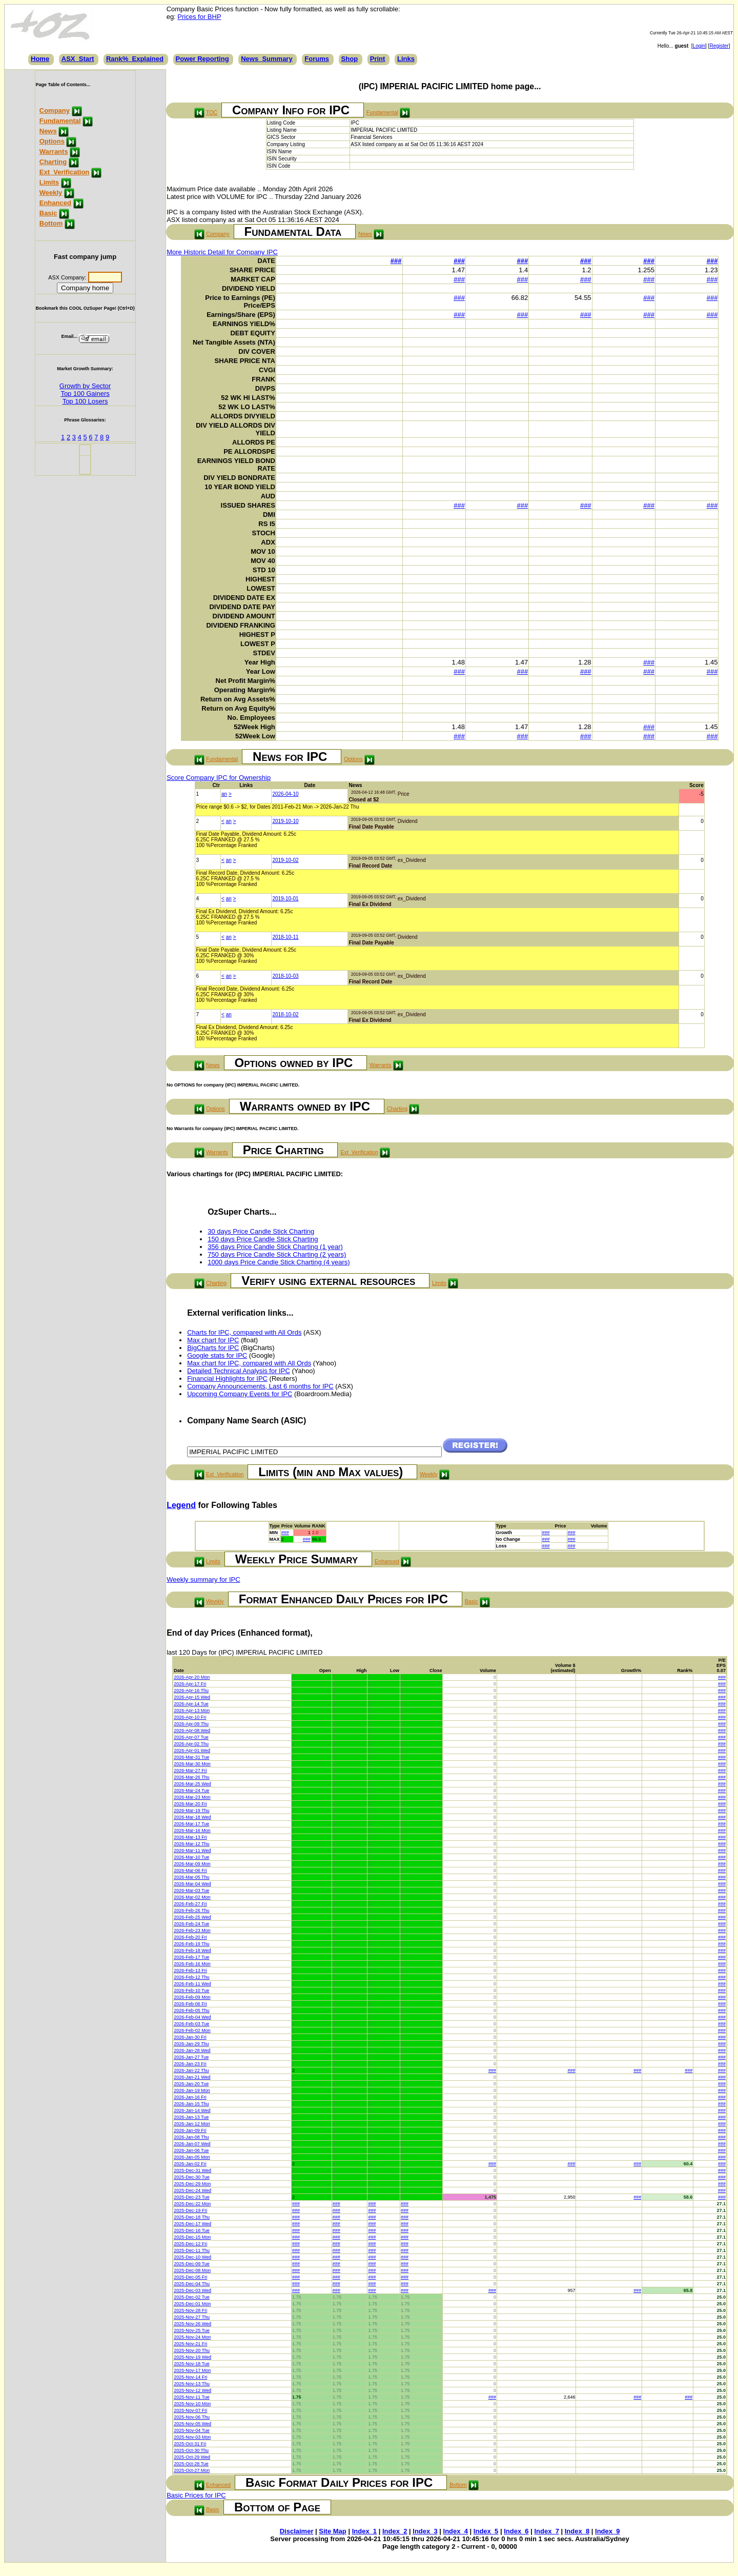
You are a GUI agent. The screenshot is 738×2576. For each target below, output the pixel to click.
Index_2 (394, 2531)
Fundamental (60, 121)
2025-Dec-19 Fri (190, 2210)
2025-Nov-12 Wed (192, 2390)
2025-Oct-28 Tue (191, 2463)
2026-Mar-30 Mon (192, 1763)
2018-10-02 (285, 1014)
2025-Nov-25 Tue (192, 2330)
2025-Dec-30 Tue (192, 2177)
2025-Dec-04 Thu (192, 2283)
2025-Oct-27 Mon (192, 2470)
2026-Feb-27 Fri (190, 1903)
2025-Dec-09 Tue (192, 2263)
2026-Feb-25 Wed (192, 1917)
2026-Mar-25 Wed (192, 1783)
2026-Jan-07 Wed (192, 2143)
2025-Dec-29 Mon (192, 2183)
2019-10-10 (285, 821)
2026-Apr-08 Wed (192, 1730)
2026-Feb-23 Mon (192, 1930)
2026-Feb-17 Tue (191, 1957)
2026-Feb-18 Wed (192, 1950)
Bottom (51, 223)
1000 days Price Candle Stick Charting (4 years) (279, 1262)
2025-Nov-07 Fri (190, 2410)
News (48, 131)
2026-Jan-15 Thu (191, 2103)
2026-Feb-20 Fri (190, 1937)
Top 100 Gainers (84, 393)
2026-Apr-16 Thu (191, 1690)
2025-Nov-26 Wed (192, 2323)
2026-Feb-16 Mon (192, 1963)
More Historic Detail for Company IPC (222, 252)
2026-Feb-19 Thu (191, 1943)
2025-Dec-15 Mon (192, 2237)
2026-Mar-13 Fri (190, 1837)
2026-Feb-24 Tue (191, 1923)
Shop (349, 59)
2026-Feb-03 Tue (191, 2023)
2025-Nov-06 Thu (192, 2417)
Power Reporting (202, 59)
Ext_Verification (64, 172)
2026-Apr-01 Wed (192, 1750)
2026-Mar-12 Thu (191, 1843)
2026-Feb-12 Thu (191, 1977)
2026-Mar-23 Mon (192, 1797)
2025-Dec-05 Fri (190, 2277)
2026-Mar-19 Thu (191, 1810)
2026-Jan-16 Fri (190, 2097)
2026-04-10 (285, 794)
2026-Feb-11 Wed (192, 1983)
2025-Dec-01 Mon (192, 2303)
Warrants (53, 151)
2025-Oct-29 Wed (192, 2457)
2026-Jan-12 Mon (192, 2123)
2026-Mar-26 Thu (191, 1777)
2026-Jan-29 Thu (191, 2043)
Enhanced (55, 203)
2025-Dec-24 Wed (192, 2190)
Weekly (51, 192)
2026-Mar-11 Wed (192, 1850)
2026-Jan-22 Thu (191, 2070)
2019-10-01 (285, 898)
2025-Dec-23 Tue (192, 2197)
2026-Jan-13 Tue (191, 2117)
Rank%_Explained (134, 59)
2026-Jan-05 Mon (192, 2157)
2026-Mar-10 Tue (191, 1857)
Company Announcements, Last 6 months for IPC (260, 1386)
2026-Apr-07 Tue (191, 1737)
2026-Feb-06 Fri (190, 2003)
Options (52, 141)
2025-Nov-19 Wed (192, 2357)
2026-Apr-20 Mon (192, 1677)
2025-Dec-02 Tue (192, 2297)
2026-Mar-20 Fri (190, 1803)
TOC (211, 112)
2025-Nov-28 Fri (190, 2310)
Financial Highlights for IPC (227, 1378)
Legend (181, 1505)
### (396, 261)
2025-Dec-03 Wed (192, 2290)
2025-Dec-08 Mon (192, 2270)
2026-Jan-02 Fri (190, 2163)
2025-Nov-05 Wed (192, 2423)
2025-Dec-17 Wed (192, 2223)
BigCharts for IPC (213, 1348)
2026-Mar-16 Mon (192, 1830)
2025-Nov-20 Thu (192, 2350)
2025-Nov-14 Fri (190, 2377)
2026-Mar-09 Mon (192, 1863)
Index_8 (577, 2531)
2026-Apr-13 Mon (192, 1710)
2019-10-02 (285, 860)
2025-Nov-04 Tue (192, 2430)
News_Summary (266, 59)
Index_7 (546, 2531)
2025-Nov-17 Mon (192, 2370)
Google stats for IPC (217, 1355)
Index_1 (364, 2531)
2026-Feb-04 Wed (192, 2017)
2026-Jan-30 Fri (190, 2037)
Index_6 (516, 2531)
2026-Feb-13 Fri (190, 1970)
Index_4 (455, 2531)
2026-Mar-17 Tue (191, 1823)
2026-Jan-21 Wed (192, 2077)
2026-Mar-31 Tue (191, 1757)
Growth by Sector (85, 386)
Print (377, 59)
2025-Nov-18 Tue (192, 2363)
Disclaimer (297, 2531)
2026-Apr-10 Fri (190, 1717)
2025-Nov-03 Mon (192, 2437)
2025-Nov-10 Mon (192, 2403)
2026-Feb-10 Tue (191, 1990)
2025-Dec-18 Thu (192, 2217)
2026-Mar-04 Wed (192, 1883)
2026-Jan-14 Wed (192, 2110)
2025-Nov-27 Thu (192, 2317)
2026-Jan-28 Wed (192, 2050)
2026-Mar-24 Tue (191, 1790)
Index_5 (486, 2531)
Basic (48, 213)
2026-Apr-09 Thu (191, 1723)
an (224, 794)
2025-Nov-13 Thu (192, 2383)
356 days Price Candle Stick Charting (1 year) (275, 1247)
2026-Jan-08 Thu (191, 2137)
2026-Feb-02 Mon (192, 2030)
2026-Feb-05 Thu (191, 2010)
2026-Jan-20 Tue (191, 2083)
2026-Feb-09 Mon (192, 1997)
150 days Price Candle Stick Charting (263, 1239)
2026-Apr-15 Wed (192, 1697)
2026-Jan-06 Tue (191, 2150)
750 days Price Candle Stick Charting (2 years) (277, 1254)
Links (406, 59)
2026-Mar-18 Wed (192, 1817)
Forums (316, 59)
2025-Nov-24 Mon (192, 2337)
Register (718, 46)
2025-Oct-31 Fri (190, 2443)
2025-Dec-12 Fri (190, 2243)
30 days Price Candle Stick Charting (261, 1231)
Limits (49, 182)
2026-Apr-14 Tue (191, 1703)
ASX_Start (77, 59)
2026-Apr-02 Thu (191, 1743)
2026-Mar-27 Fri (190, 1770)
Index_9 (607, 2531)
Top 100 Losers (85, 401)
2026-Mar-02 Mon (192, 1897)
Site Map (332, 2531)
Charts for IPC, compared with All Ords (244, 1332)
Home (40, 59)
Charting (53, 162)
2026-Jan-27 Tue (191, 2057)
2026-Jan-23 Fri (190, 2063)
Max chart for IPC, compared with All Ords (249, 1363)
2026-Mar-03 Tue (191, 1890)
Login (699, 46)
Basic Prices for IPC (196, 2495)
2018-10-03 (285, 976)
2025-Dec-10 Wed (192, 2257)
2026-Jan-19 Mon (192, 2090)
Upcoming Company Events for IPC (239, 1394)
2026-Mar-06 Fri (190, 1870)
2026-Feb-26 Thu (191, 1910)
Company (54, 110)
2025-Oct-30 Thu (191, 2450)
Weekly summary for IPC (203, 1579)
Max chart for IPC (213, 1340)
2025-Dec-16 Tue (192, 2230)
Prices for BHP (199, 17)
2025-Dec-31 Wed (192, 2170)
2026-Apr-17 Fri (190, 1683)
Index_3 (425, 2531)
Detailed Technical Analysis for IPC (238, 1371)
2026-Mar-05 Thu (191, 1877)
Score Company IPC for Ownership (219, 777)
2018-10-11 (285, 937)
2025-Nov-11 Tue (192, 2397)
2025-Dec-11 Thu (192, 2250)
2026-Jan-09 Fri (190, 2130)
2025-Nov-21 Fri (190, 2343)
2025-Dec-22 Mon (192, 2203)
